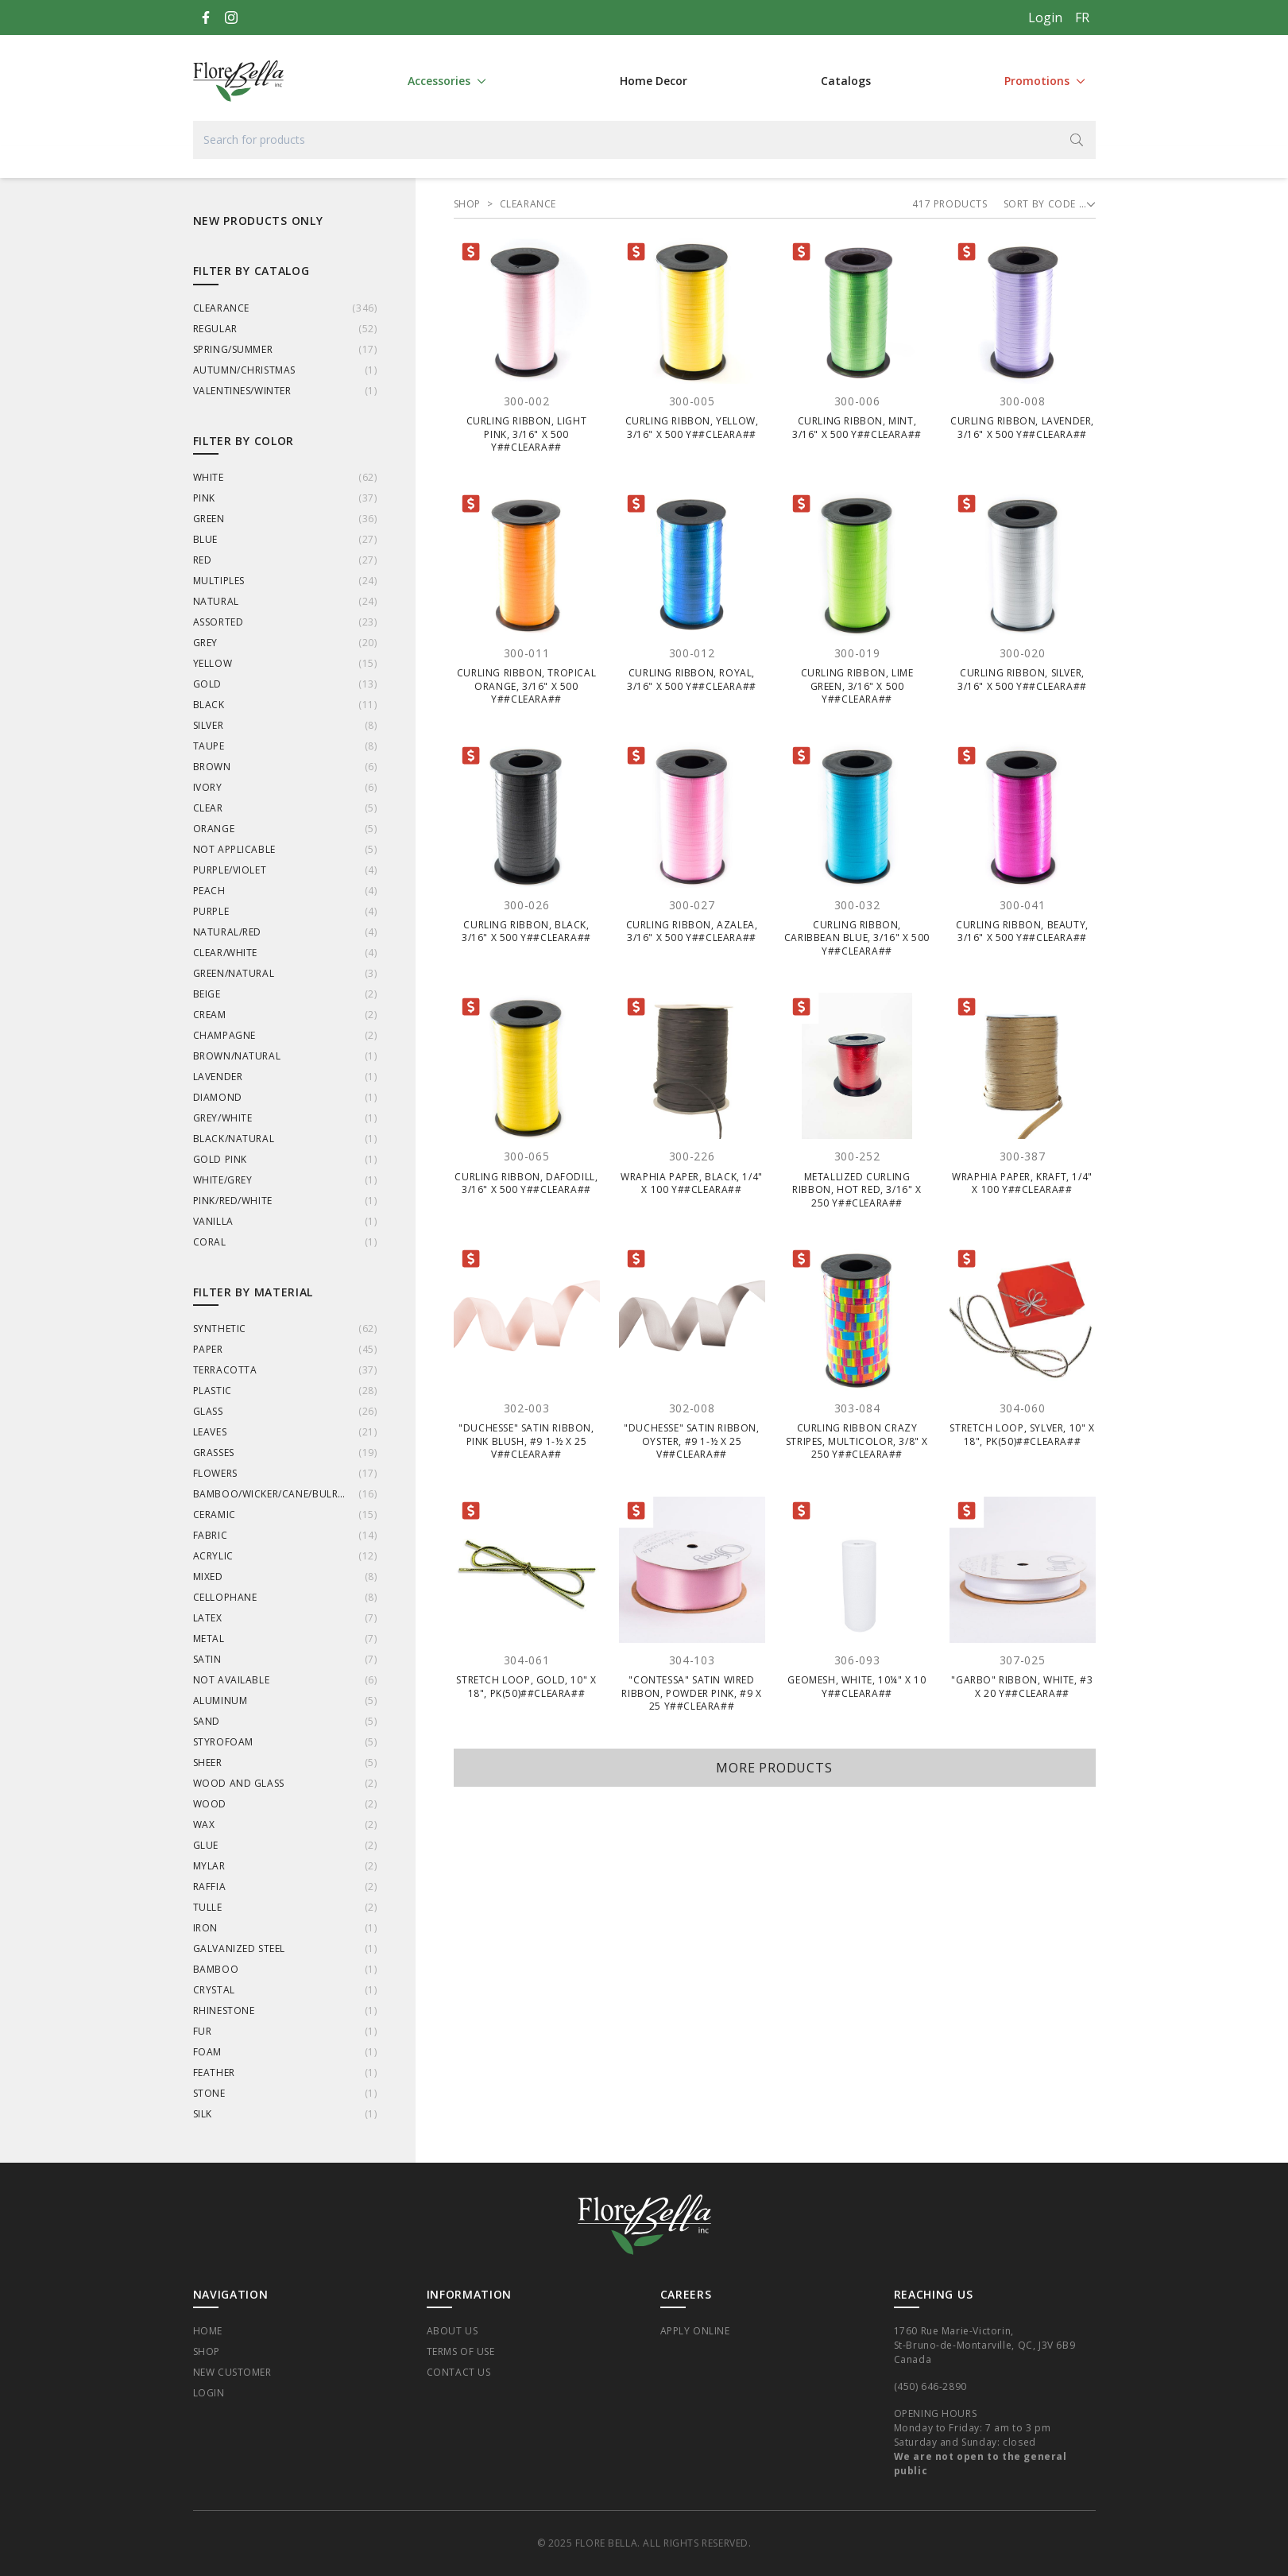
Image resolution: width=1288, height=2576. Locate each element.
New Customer (232, 2372)
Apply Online (695, 2331)
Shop (206, 2351)
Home (207, 2331)
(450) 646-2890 (930, 2386)
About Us (452, 2331)
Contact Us (459, 2372)
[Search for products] (644, 140)
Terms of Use (461, 2351)
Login (1045, 17)
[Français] (1082, 17)
